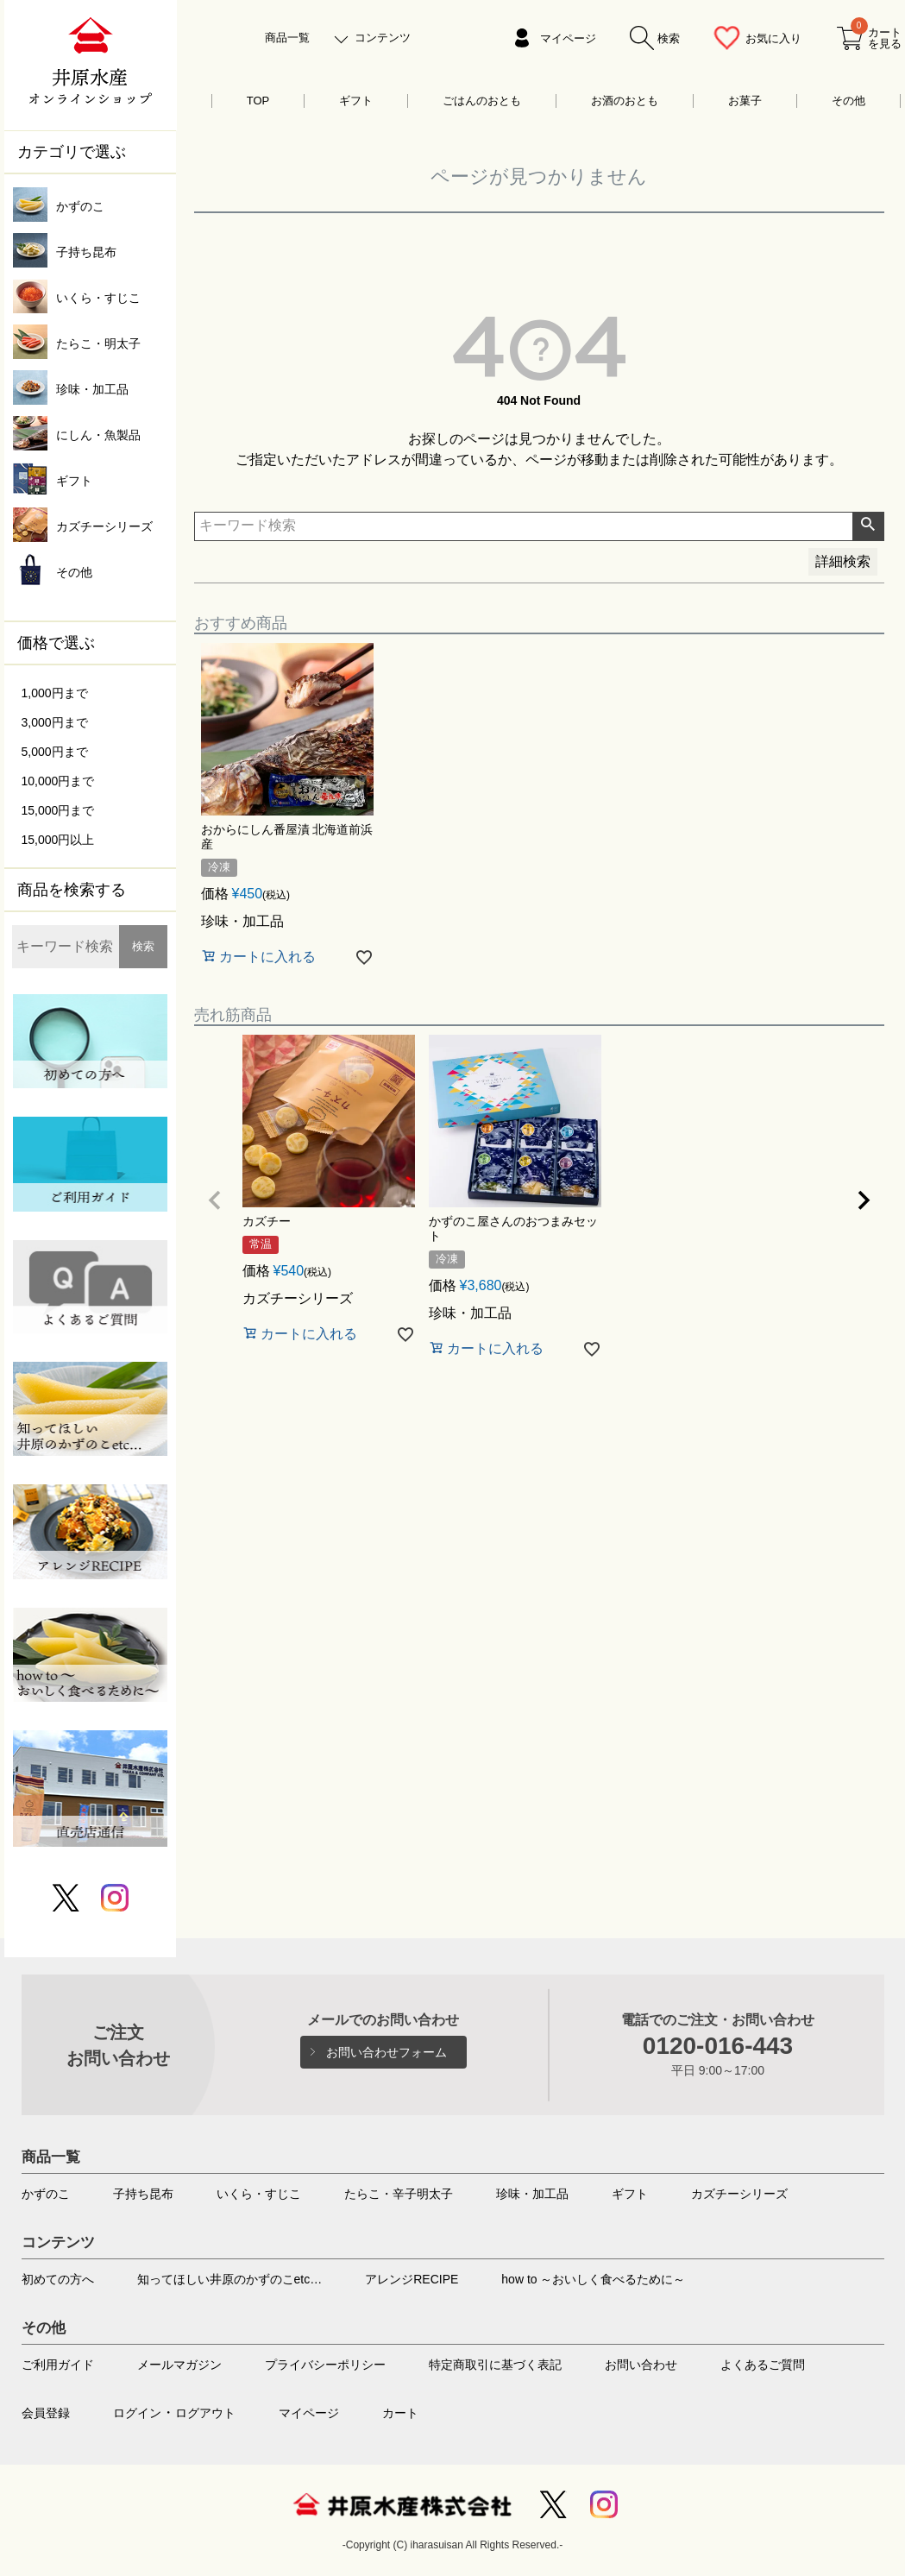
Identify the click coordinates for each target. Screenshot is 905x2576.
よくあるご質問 (762, 2364)
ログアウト (205, 2413)
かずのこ (46, 2194)
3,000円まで (55, 722)
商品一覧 (287, 37)
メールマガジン (179, 2364)
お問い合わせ (641, 2364)
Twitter (553, 2504)
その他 (848, 100)
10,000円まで (58, 781)
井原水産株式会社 (402, 2504)
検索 (143, 946)
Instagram (604, 2504)
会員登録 (46, 2413)
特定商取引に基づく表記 (495, 2364)
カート (400, 2413)
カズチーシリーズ (739, 2194)
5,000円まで (55, 752)
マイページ (568, 38)
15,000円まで (58, 810)
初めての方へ (58, 2279)
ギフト (356, 100)
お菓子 (745, 100)
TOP (258, 100)
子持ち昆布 (143, 2194)
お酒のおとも (624, 100)
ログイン (137, 2413)
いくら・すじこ (259, 2194)
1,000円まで (55, 693)
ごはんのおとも (482, 100)
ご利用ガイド (58, 2364)
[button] (215, 1200)
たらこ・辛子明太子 (398, 2194)
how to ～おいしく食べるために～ (593, 2279)
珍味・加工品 (532, 2194)
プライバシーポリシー (325, 2364)
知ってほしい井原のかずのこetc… (230, 2279)
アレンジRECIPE (411, 2279)
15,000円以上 (58, 840)
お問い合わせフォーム (386, 2052)
